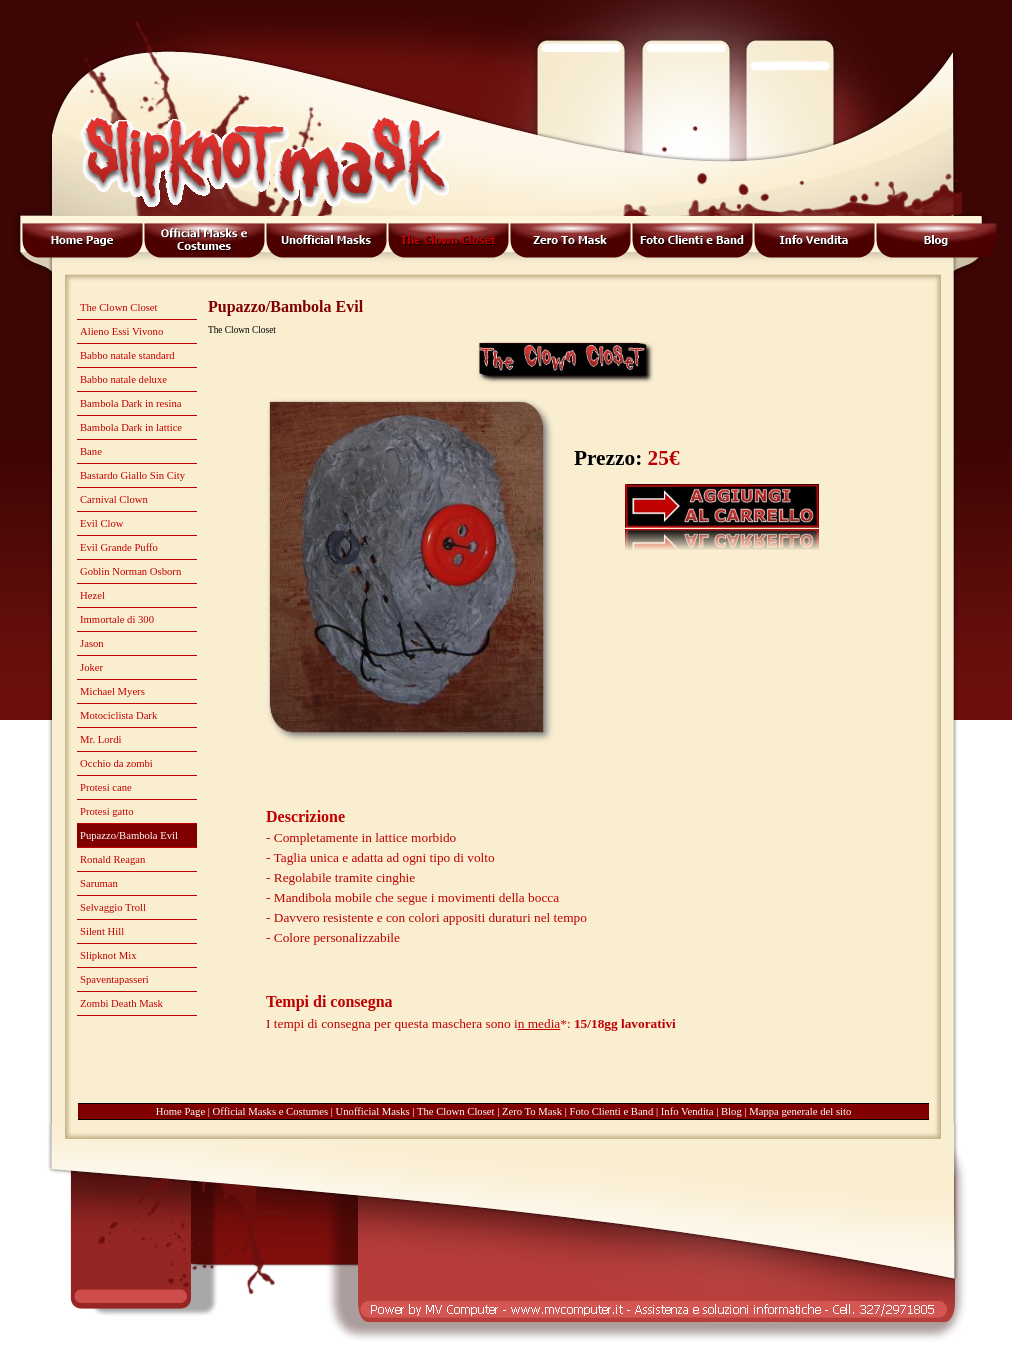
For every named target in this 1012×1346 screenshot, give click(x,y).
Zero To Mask (532, 1111)
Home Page (180, 1111)
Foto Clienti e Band (612, 1111)
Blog (731, 1111)
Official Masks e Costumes (271, 1111)
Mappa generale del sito (800, 1111)
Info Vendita (687, 1111)
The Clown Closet (456, 1111)
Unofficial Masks (373, 1111)
